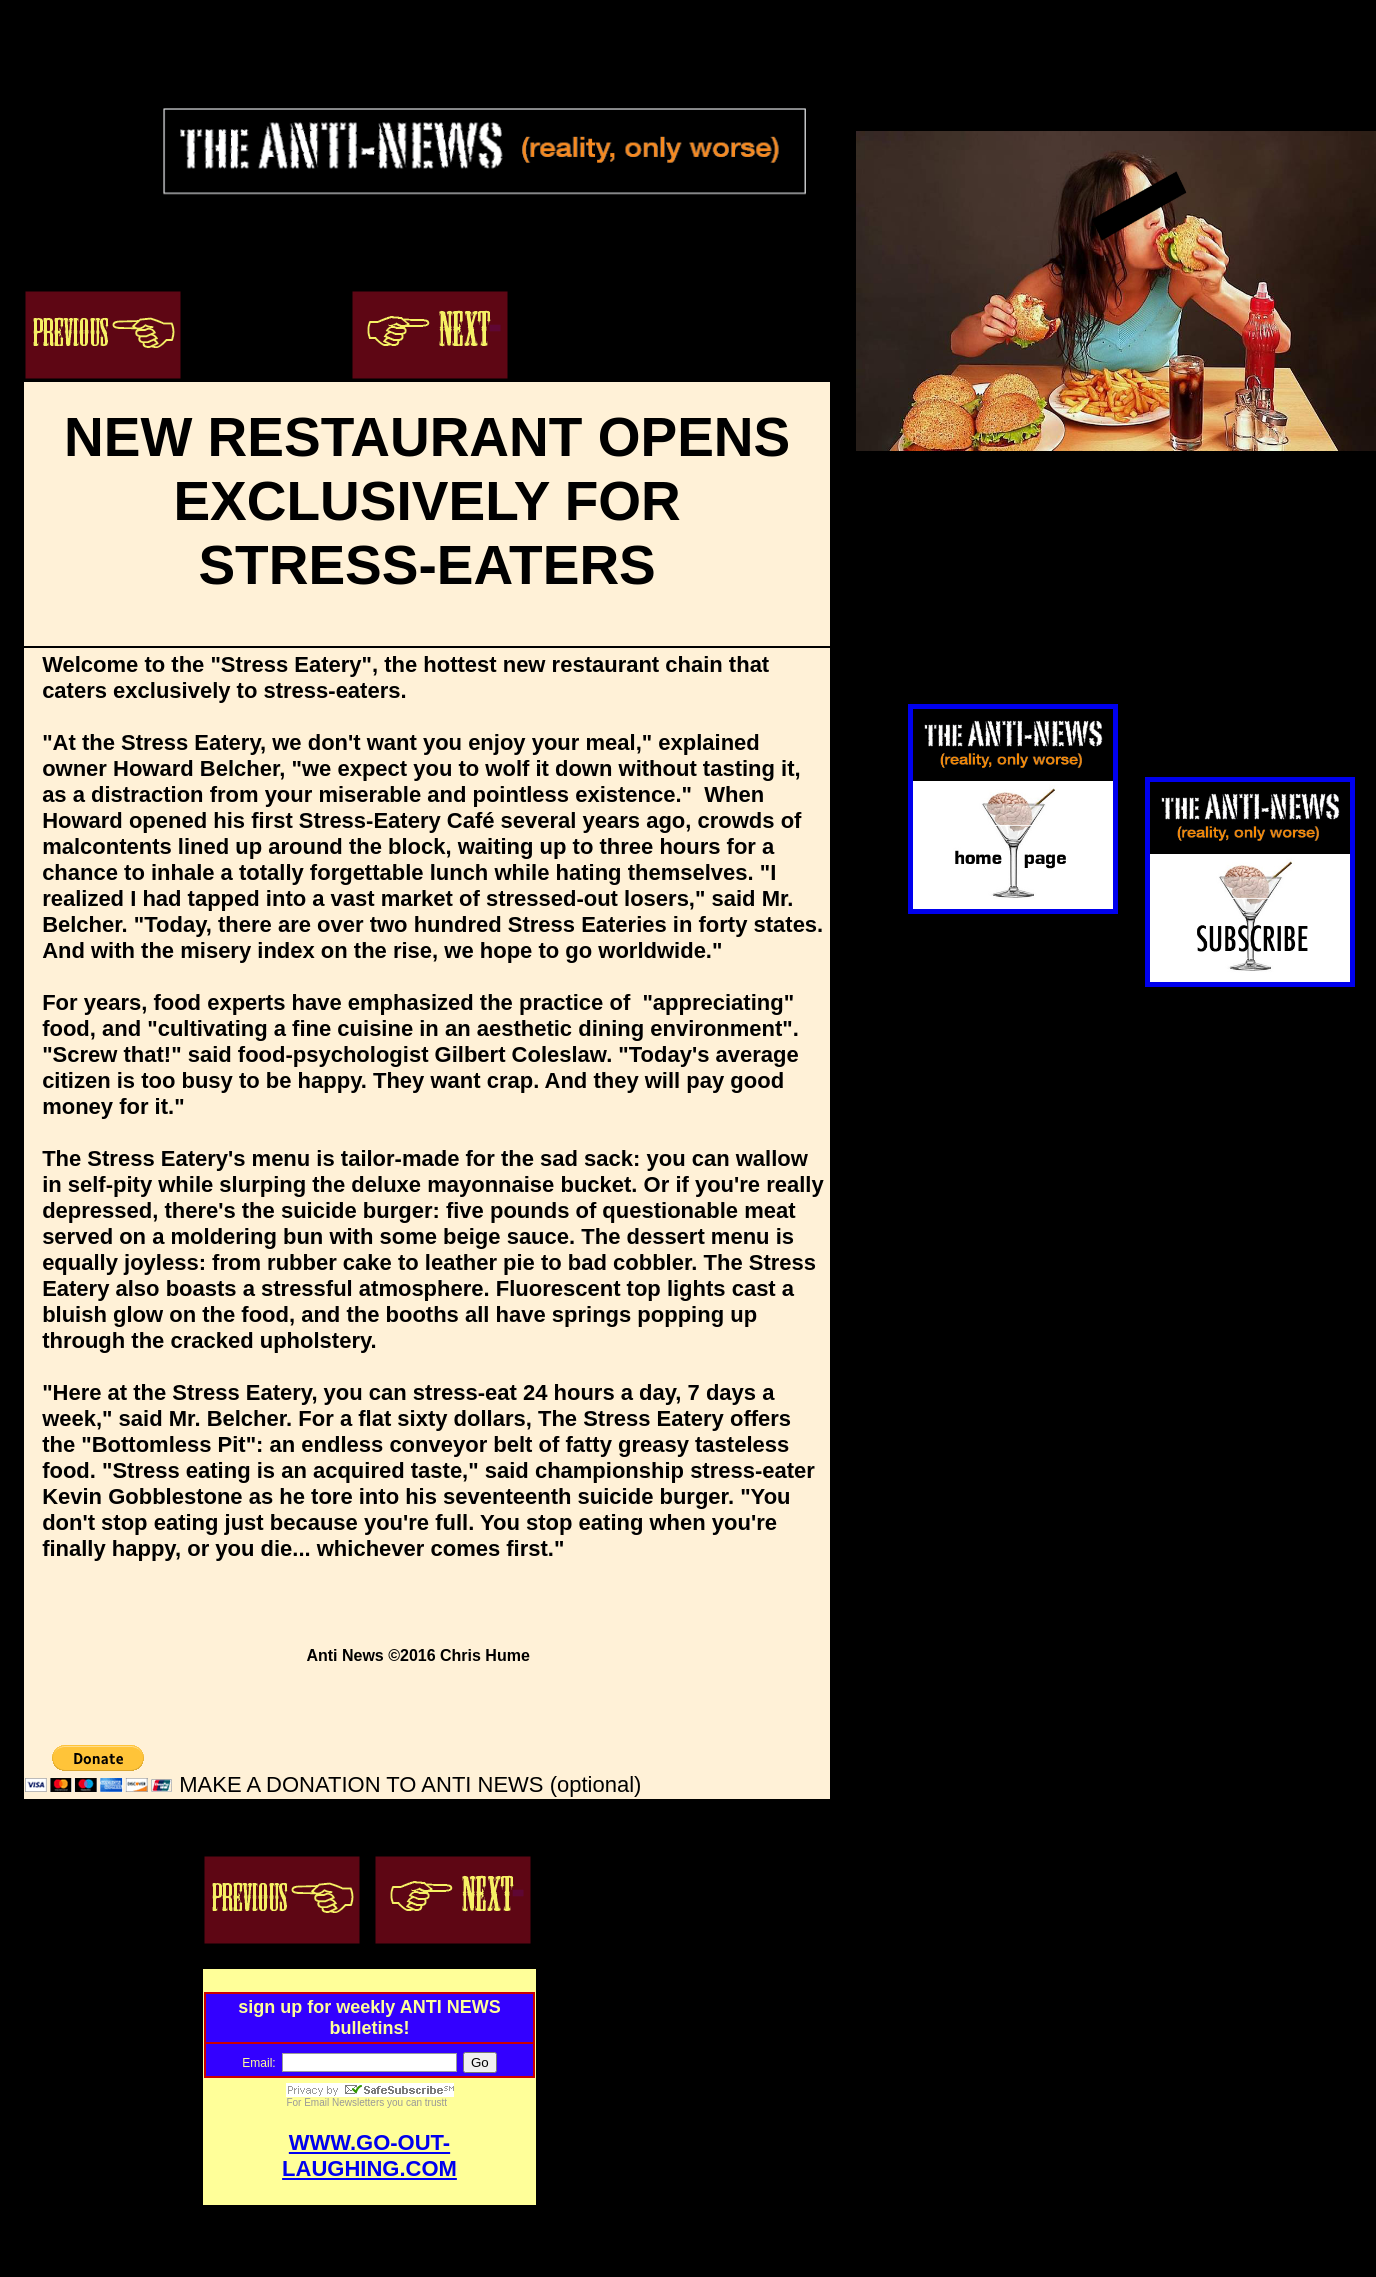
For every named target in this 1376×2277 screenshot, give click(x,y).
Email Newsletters (344, 2102)
